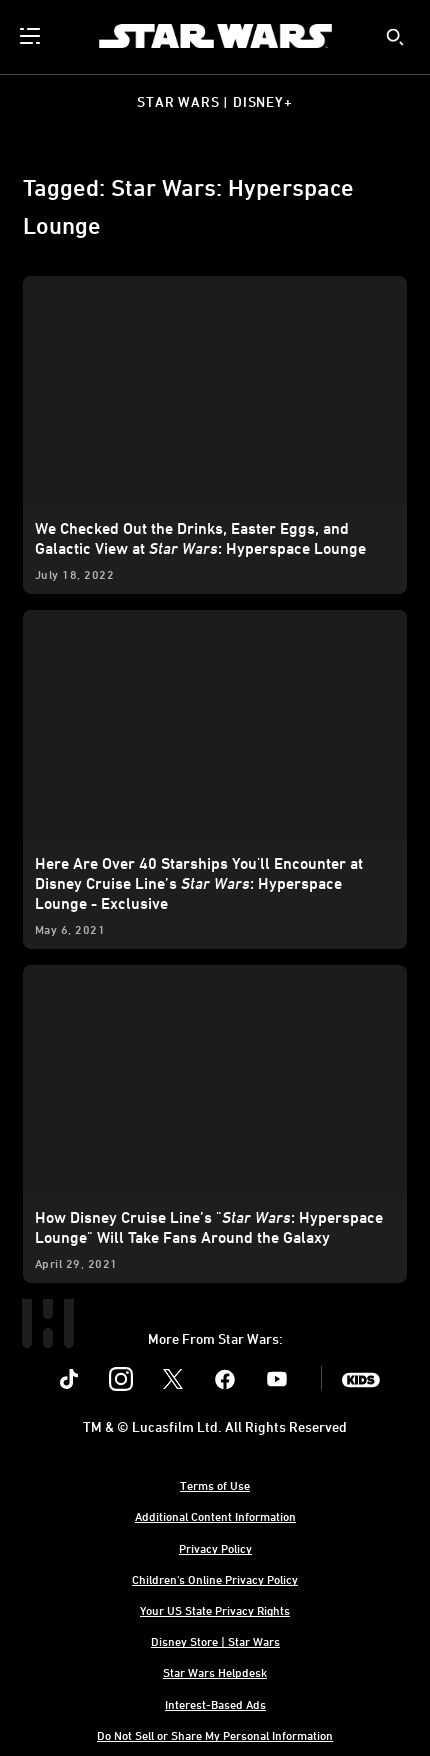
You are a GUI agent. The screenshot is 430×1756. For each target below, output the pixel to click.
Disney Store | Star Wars (215, 1641)
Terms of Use (215, 1485)
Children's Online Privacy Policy (215, 1579)
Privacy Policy (215, 1548)
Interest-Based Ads (215, 1704)
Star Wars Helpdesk (215, 1672)
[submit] (395, 37)
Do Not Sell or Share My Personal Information (215, 1735)
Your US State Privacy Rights (215, 1610)
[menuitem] (32, 36)
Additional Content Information (215, 1516)
